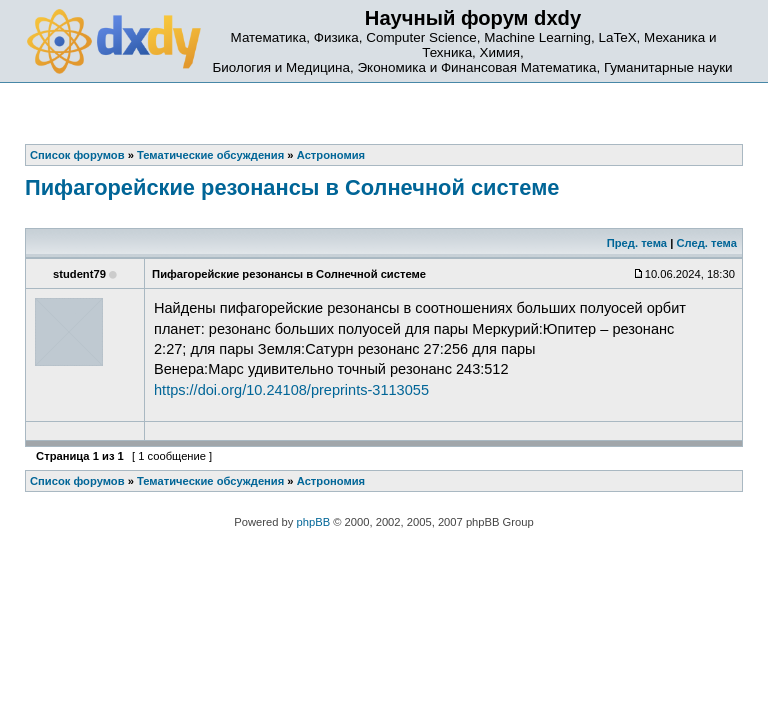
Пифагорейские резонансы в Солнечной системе (292, 187)
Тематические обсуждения (210, 481)
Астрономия (331, 481)
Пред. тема (637, 243)
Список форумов (77, 481)
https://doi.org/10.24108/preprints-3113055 (291, 390)
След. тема (706, 243)
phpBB (314, 522)
